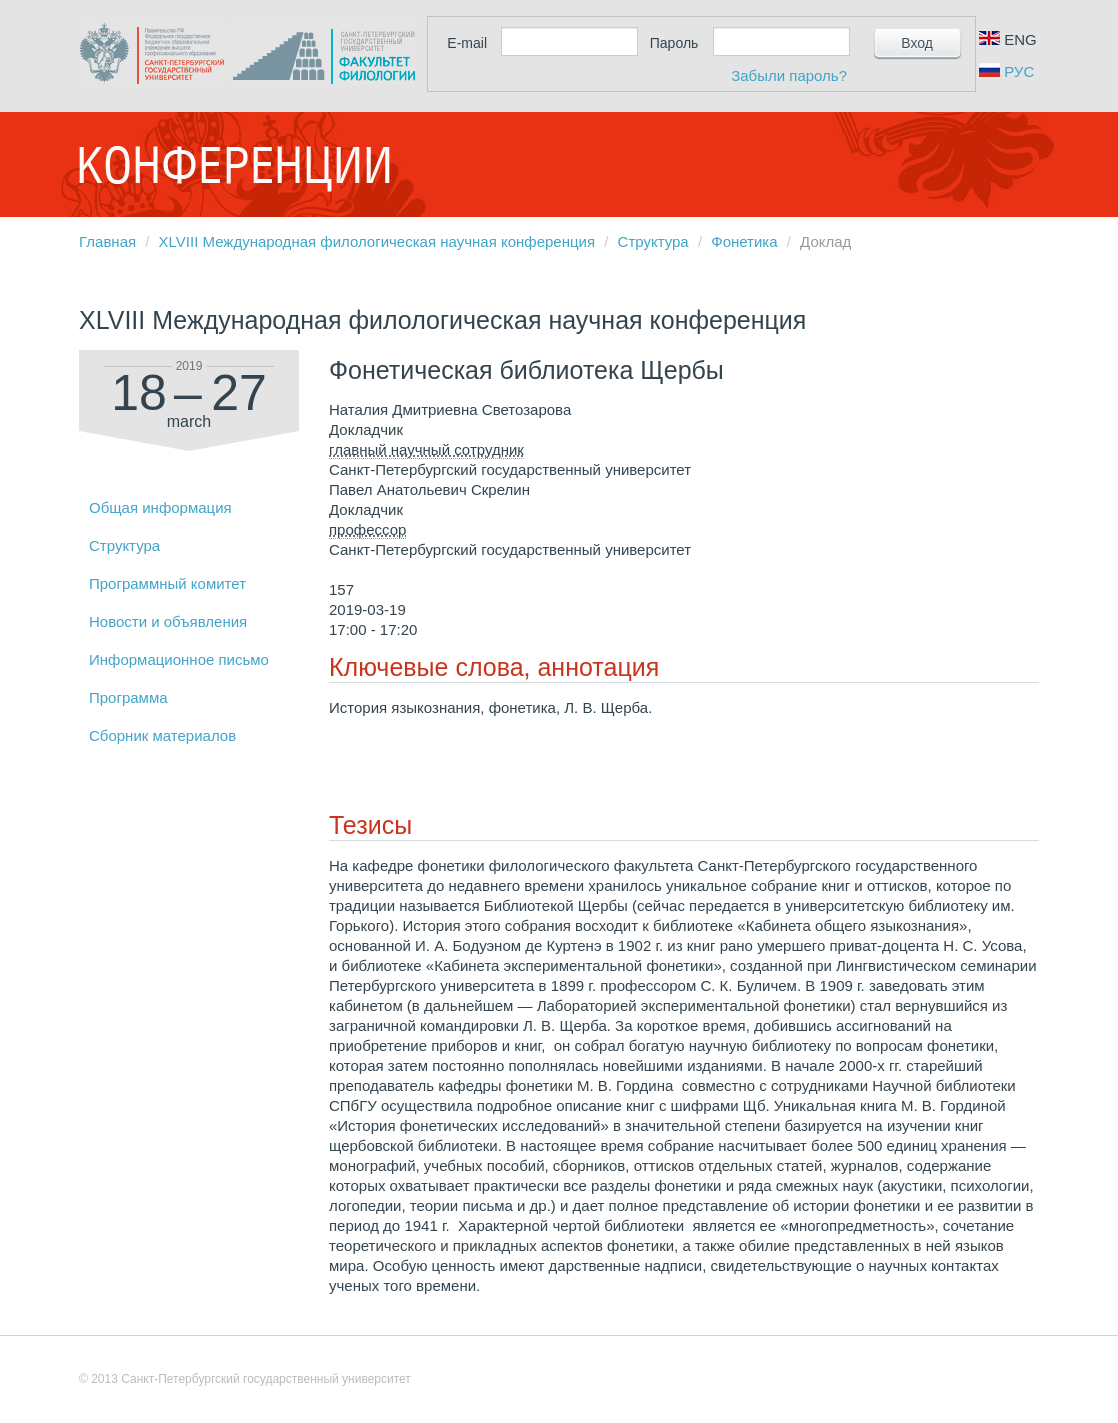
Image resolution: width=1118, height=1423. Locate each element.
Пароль (674, 43)
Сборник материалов (162, 735)
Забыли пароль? (789, 75)
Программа (128, 697)
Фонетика (744, 241)
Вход (917, 43)
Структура (653, 241)
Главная (107, 241)
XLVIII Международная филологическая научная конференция (377, 241)
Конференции (234, 165)
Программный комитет (167, 583)
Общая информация (160, 507)
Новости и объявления (168, 621)
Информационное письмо (179, 659)
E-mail (467, 43)
